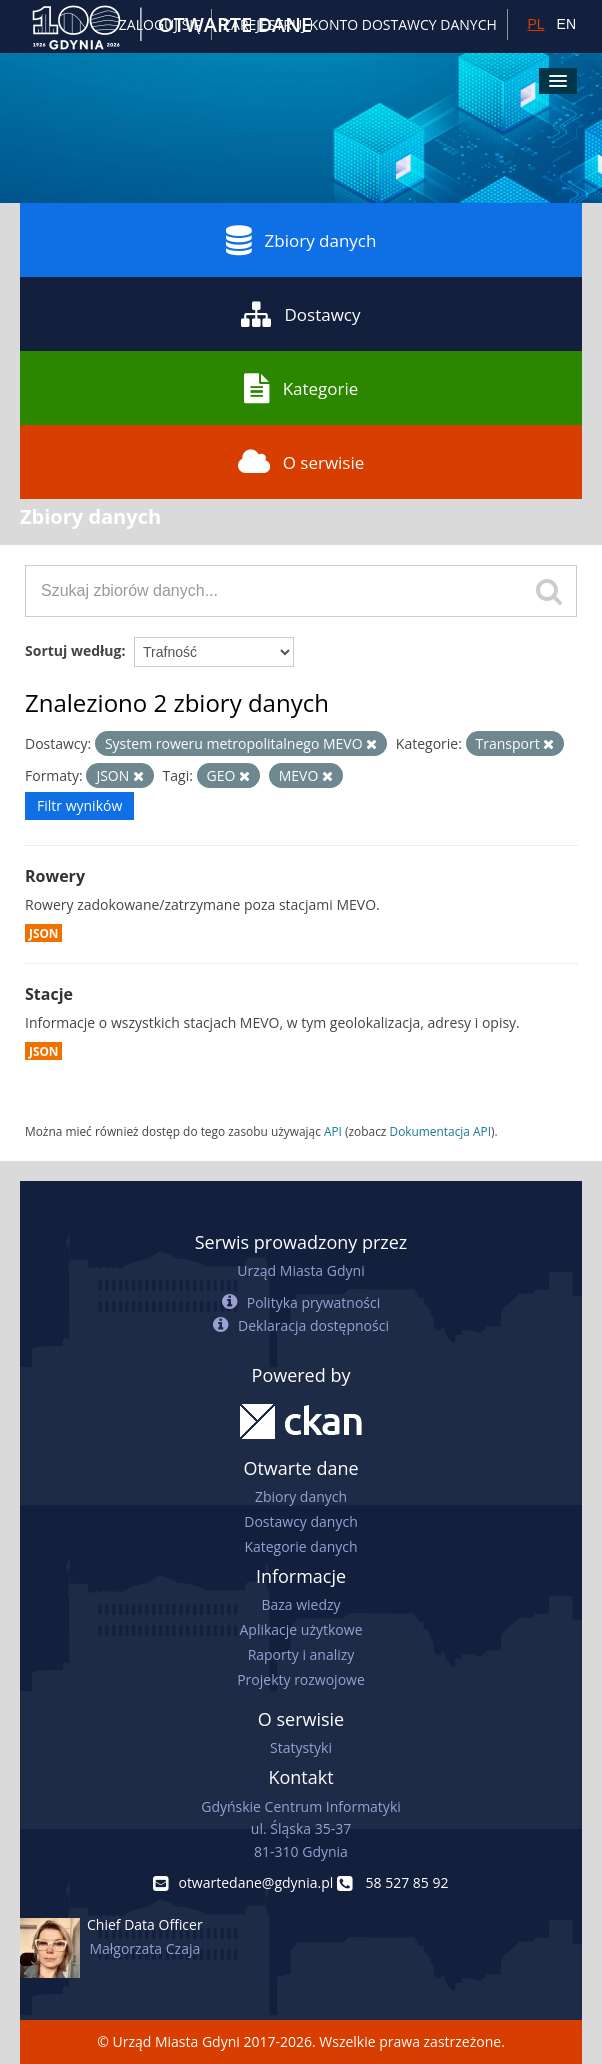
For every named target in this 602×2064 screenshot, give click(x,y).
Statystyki (301, 1747)
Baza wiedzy (300, 1604)
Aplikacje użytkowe (301, 1629)
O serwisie (301, 462)
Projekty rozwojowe (301, 1679)
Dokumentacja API (441, 1131)
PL (535, 24)
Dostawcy (300, 314)
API (333, 1131)
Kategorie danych (300, 1546)
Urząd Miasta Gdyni (300, 1270)
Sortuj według (73, 650)
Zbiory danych (301, 240)
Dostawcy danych (300, 1521)
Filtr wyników (79, 805)
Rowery (55, 876)
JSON (43, 933)
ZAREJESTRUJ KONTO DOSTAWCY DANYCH (360, 24)
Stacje (49, 994)
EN (566, 24)
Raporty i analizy (301, 1654)
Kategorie (301, 388)
